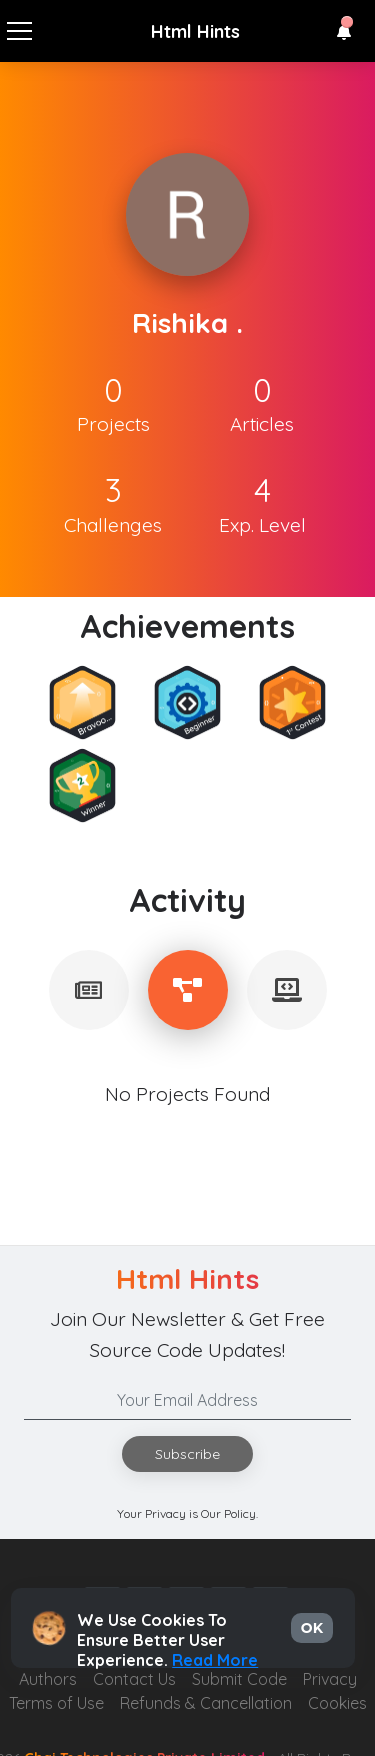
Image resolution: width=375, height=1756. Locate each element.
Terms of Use (56, 1703)
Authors (48, 1679)
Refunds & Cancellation (206, 1703)
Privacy (330, 1679)
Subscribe (187, 1454)
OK (312, 1628)
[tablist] (89, 990)
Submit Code (239, 1679)
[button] (344, 32)
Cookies (337, 1703)
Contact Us (134, 1679)
